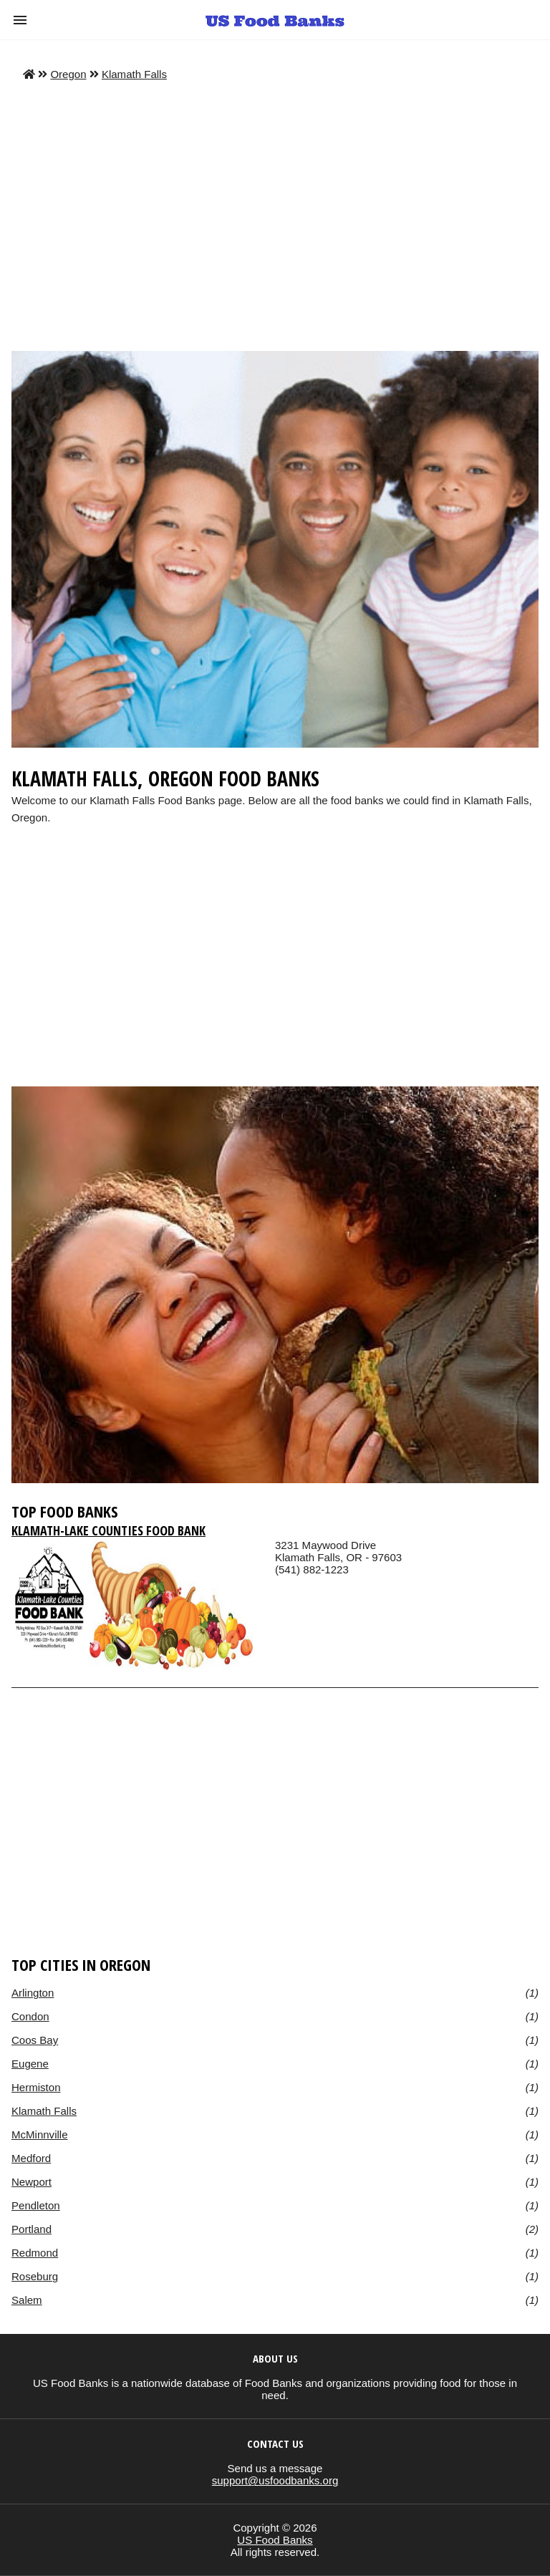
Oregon (68, 74)
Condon (30, 2016)
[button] (20, 20)
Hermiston (36, 2087)
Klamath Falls (134, 74)
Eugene (30, 2064)
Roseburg (34, 2276)
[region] (275, 969)
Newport (31, 2182)
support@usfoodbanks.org (275, 2480)
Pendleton (35, 2205)
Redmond (34, 2253)
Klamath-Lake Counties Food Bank (108, 1530)
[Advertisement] (275, 216)
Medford (31, 2158)
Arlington (32, 1993)
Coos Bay (34, 2040)
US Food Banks (274, 2540)
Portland (31, 2229)
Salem (26, 2300)
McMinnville (39, 2134)
